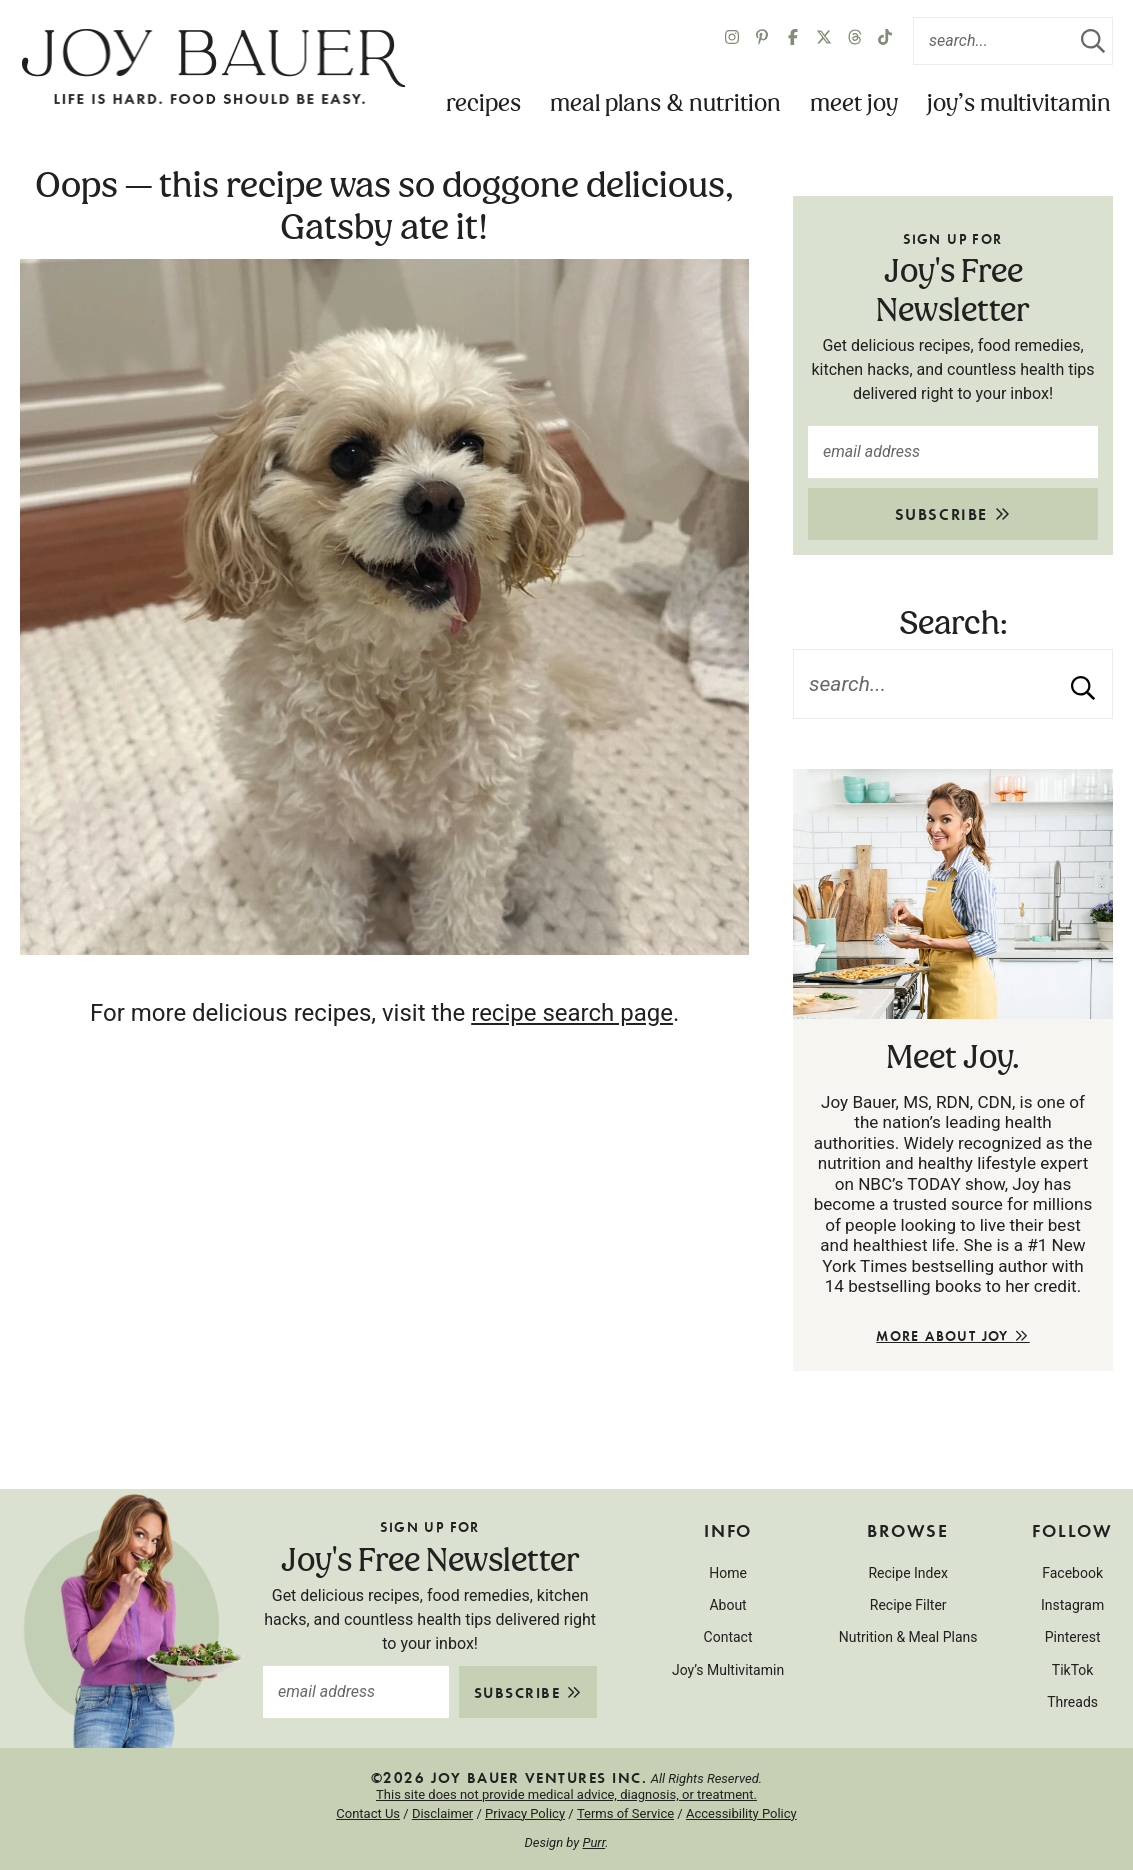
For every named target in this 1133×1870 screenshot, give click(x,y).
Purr (593, 1842)
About (727, 1605)
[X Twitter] (824, 41)
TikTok (1073, 1670)
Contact (728, 1637)
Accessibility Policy (741, 1813)
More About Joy (952, 1335)
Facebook (1072, 1573)
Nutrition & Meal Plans (908, 1637)
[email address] (953, 452)
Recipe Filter (908, 1605)
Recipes (483, 104)
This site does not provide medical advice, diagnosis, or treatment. (566, 1794)
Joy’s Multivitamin (1019, 104)
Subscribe (953, 513)
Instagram (1072, 1605)
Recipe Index (907, 1573)
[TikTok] (885, 41)
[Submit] (1093, 41)
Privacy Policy (525, 1813)
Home (728, 1573)
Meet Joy (854, 104)
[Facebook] (793, 41)
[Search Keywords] (1013, 41)
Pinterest (1073, 1637)
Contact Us (368, 1813)
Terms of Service (625, 1813)
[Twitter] (855, 41)
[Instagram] (732, 41)
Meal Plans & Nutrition (665, 104)
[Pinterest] (762, 41)
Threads (1072, 1702)
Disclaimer (442, 1813)
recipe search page (572, 1013)
